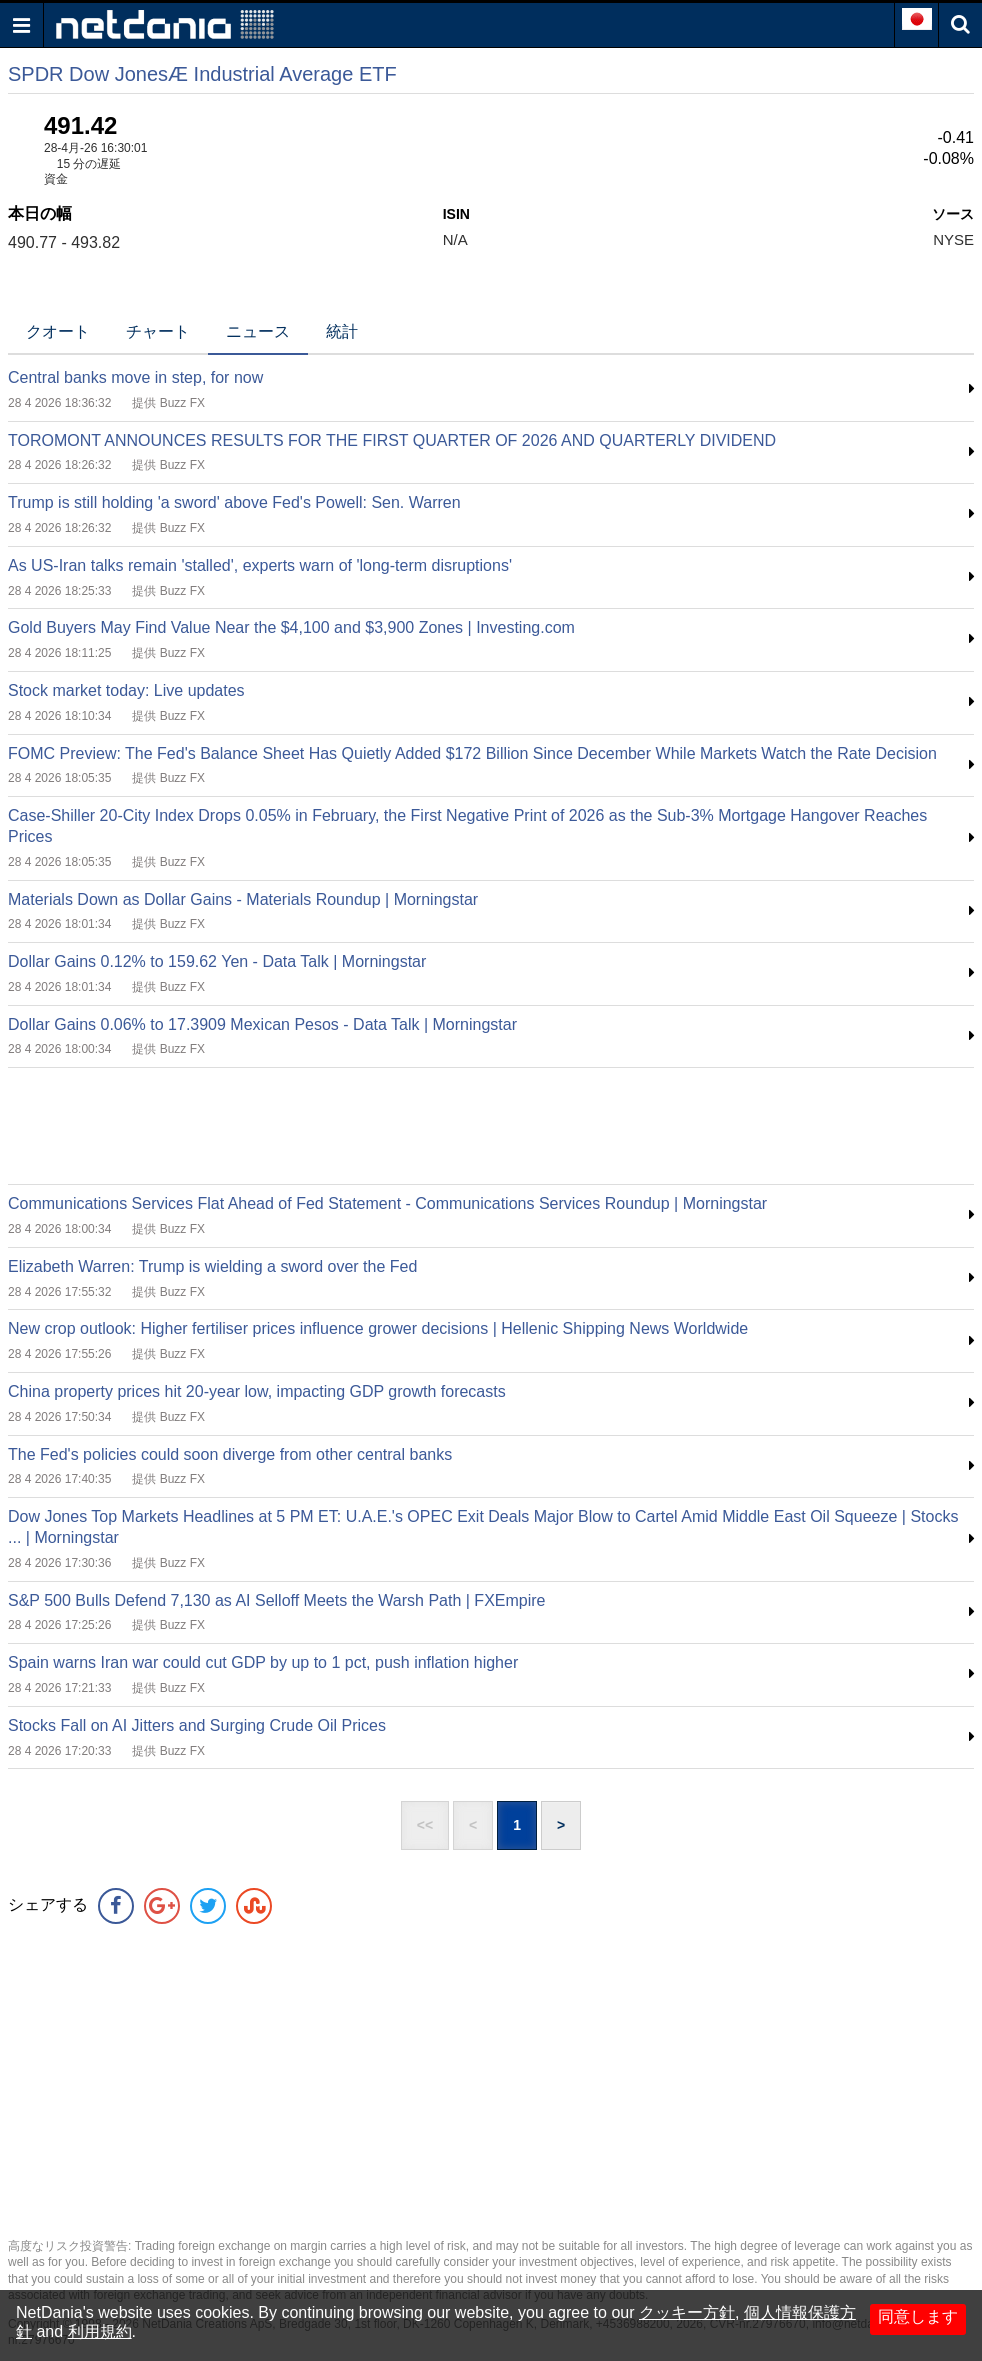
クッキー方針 (687, 2312)
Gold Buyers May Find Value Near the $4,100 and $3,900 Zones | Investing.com (291, 627)
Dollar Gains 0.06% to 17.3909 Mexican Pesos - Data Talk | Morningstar (262, 1024)
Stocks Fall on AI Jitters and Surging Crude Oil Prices (197, 1725)
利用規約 (100, 2331)
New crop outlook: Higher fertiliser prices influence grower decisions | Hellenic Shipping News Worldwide (378, 1328)
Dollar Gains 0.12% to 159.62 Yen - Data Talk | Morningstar (217, 961)
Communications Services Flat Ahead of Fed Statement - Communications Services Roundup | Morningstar (387, 1203)
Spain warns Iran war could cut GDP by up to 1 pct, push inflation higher (263, 1662)
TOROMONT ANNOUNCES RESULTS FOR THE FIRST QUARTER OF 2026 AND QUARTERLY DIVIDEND (392, 440)
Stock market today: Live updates (126, 690)
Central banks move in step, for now (135, 377)
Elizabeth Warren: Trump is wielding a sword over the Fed (212, 1266)
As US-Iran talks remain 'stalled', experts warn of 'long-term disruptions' (260, 565)
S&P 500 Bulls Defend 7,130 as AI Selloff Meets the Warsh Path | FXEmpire (276, 1600)
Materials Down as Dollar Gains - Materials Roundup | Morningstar (243, 899)
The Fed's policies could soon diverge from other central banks (230, 1454)
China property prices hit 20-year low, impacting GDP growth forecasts (257, 1391)
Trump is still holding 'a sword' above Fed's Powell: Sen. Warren (234, 502)
